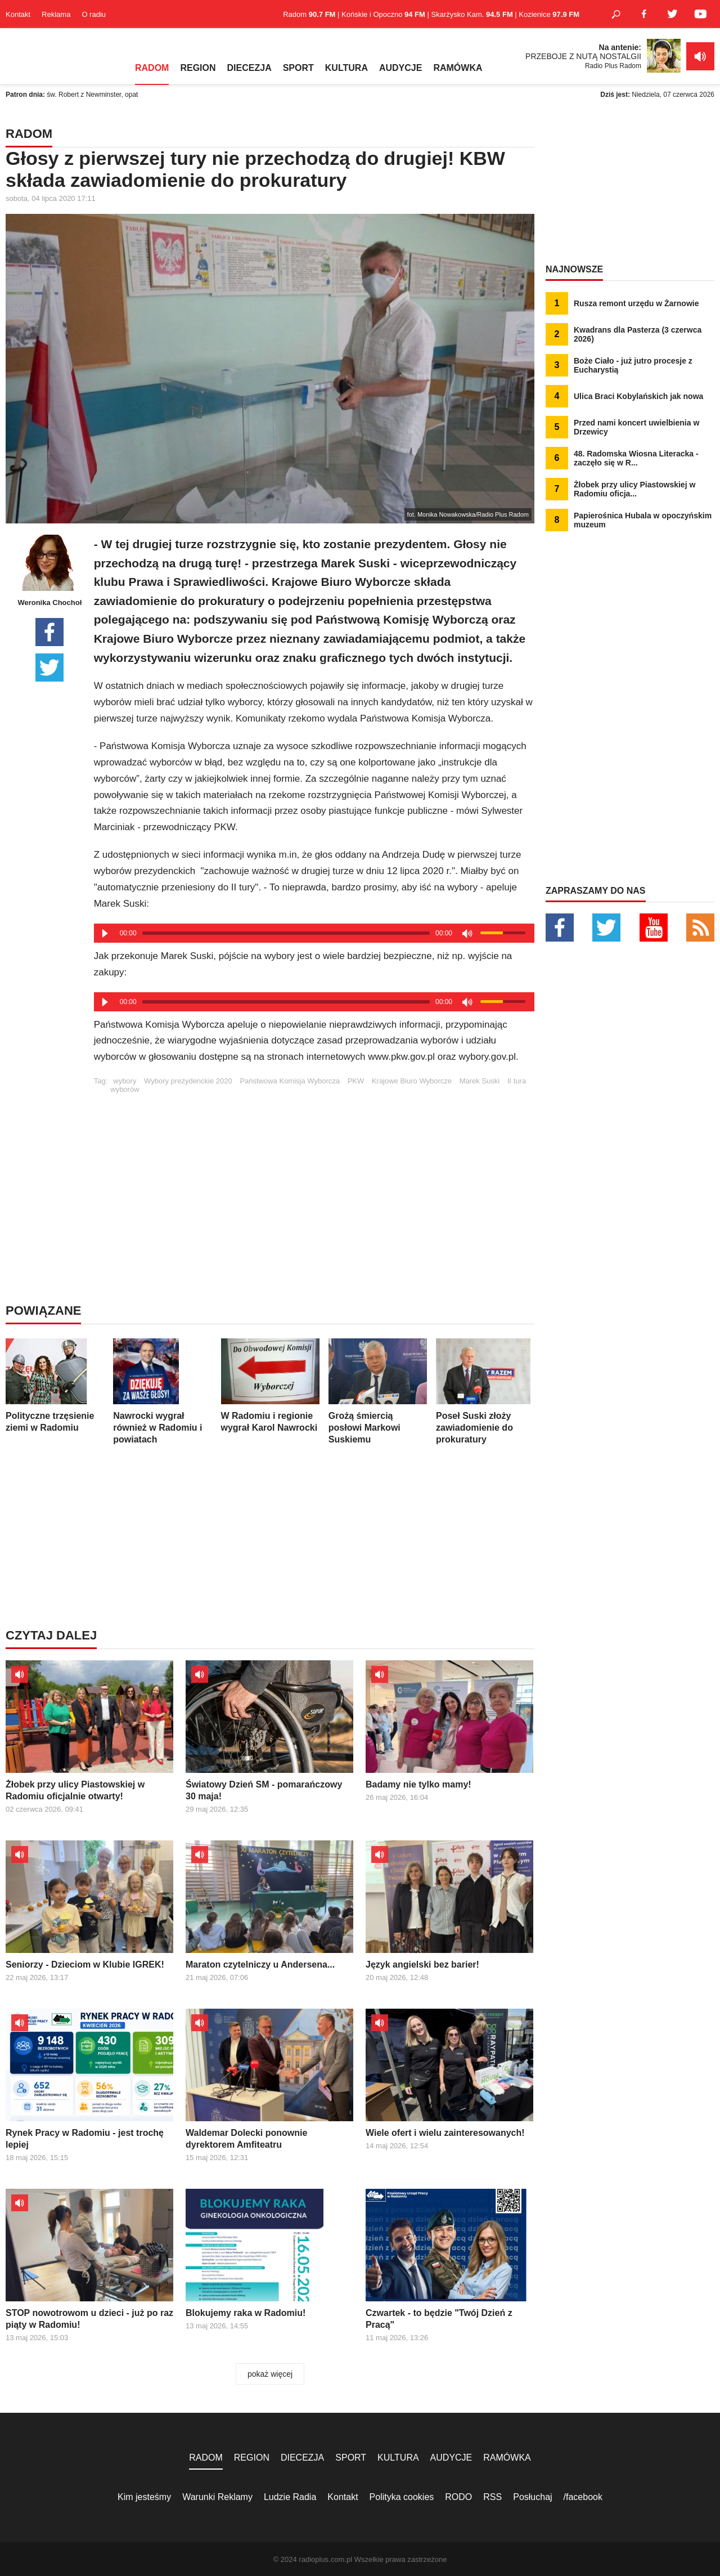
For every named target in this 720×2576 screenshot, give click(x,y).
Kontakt (18, 14)
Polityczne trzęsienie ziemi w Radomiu (55, 1385)
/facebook (583, 2497)
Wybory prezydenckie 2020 (188, 1081)
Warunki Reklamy (217, 2497)
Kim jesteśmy (144, 2497)
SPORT (298, 68)
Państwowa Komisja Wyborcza (290, 1081)
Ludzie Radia (290, 2497)
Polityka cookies (402, 2497)
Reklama (56, 14)
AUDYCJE (400, 68)
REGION (197, 68)
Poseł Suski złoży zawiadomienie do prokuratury (485, 1391)
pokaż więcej (270, 2373)
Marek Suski (480, 1081)
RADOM (152, 68)
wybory (124, 1081)
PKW (356, 1081)
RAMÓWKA (457, 68)
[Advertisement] (314, 1172)
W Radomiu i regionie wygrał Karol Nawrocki (270, 1385)
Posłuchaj (532, 2497)
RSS (492, 2497)
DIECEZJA (249, 68)
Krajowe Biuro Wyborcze (412, 1081)
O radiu (94, 14)
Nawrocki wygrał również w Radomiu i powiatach (162, 1391)
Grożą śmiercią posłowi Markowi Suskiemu (377, 1391)
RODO (458, 2497)
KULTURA (346, 68)
